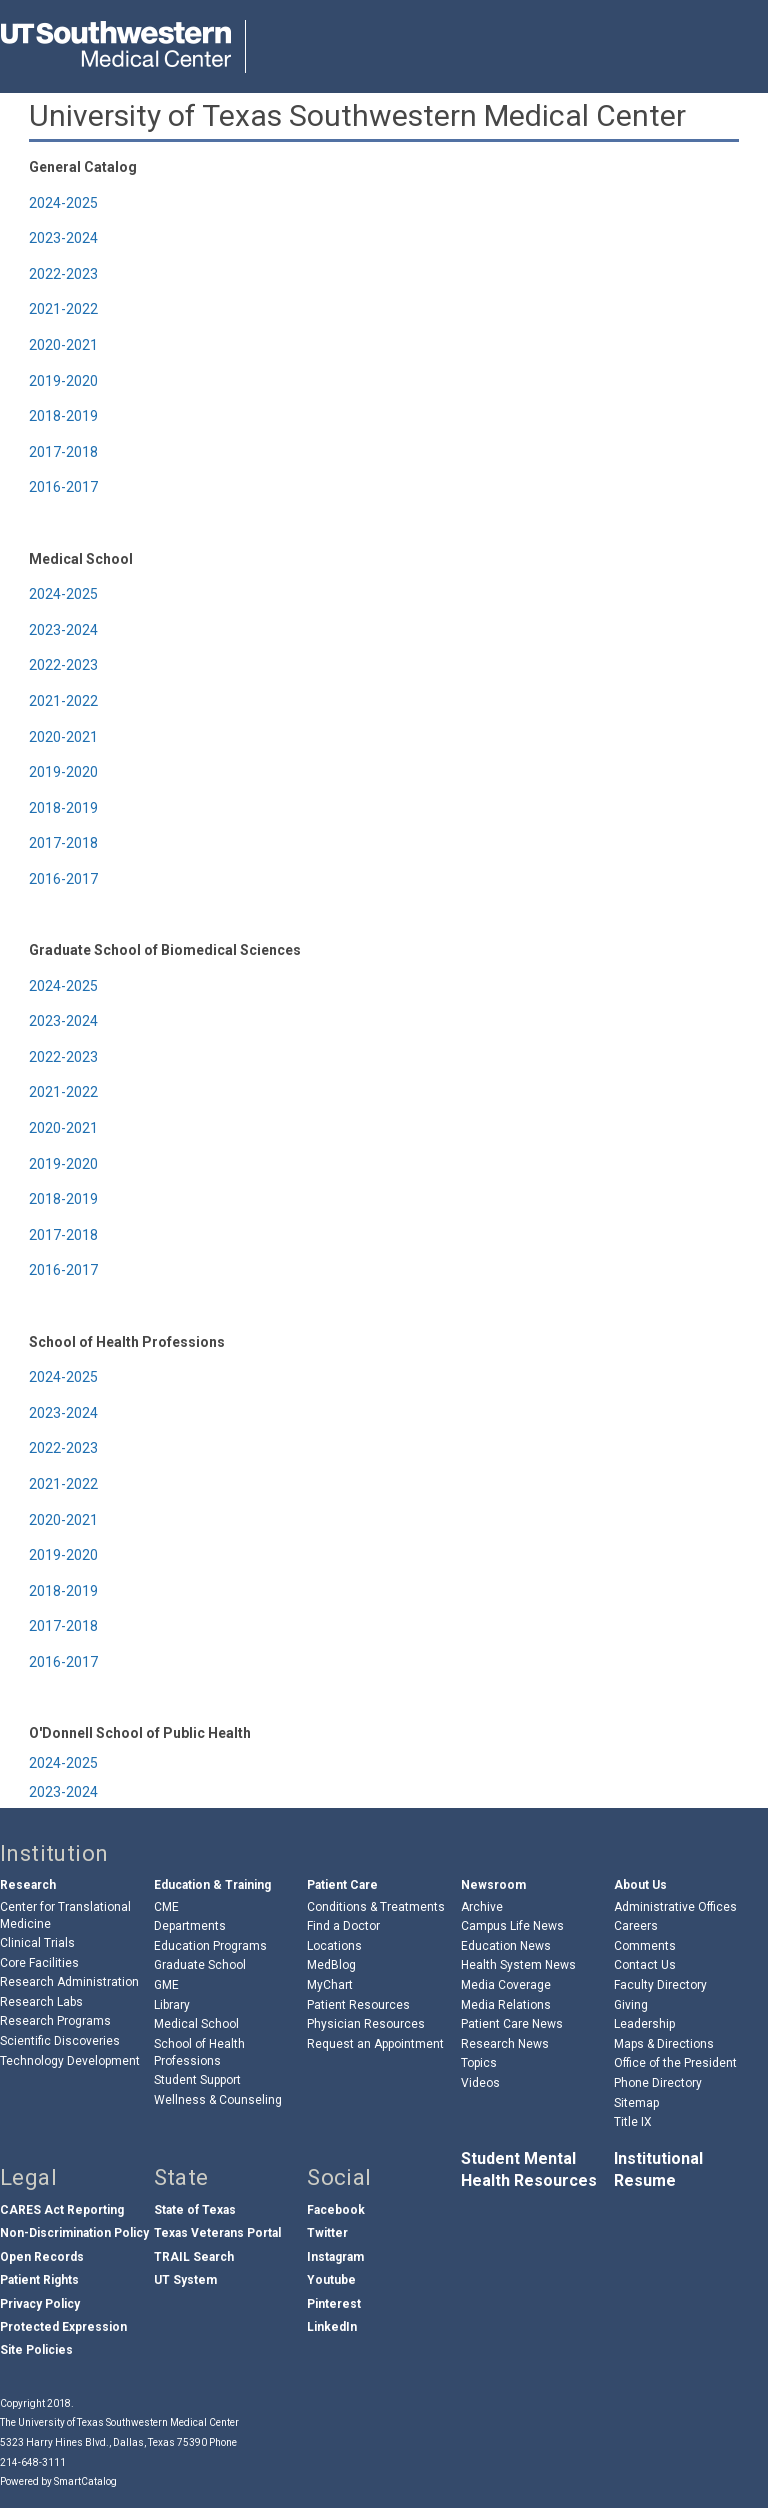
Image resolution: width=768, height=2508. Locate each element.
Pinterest (334, 2304)
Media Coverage (506, 1985)
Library (172, 2005)
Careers (636, 1926)
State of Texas (195, 2210)
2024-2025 (63, 203)
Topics (479, 2063)
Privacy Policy (40, 2304)
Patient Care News (512, 2024)
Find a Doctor (343, 1926)
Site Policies (36, 2350)
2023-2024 (63, 238)
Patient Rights (39, 2280)
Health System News (518, 1965)
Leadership (644, 2024)
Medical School (196, 2024)
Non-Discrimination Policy (74, 2233)
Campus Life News (512, 1926)
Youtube (331, 2280)
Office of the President (675, 2063)
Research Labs (41, 2002)
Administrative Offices (675, 1907)
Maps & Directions (664, 2044)
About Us (640, 1885)
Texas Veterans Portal (217, 2233)
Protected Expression (63, 2327)
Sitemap (636, 2103)
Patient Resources (358, 2005)
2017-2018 (63, 452)
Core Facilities (39, 1963)
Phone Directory (658, 2083)
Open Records (42, 2257)
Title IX (633, 2122)
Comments (645, 1946)
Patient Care (342, 1885)
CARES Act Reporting (62, 2210)
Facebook (336, 2210)
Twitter (327, 2233)
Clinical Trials (37, 1943)
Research (28, 1885)
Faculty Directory (660, 1985)
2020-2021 (63, 345)
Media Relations (506, 2005)
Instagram (335, 2257)
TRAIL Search (194, 2257)
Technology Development (70, 2061)
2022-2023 (63, 274)
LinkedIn (332, 2327)
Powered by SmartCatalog (58, 2481)
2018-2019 (63, 416)
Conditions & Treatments (376, 1907)
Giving (631, 2005)
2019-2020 (63, 381)
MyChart (330, 1985)
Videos (480, 2083)
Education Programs (210, 1946)
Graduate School (200, 1965)
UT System (185, 2280)
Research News (505, 2044)
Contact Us (645, 1965)
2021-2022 (63, 309)
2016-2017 (63, 487)
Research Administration (69, 1982)
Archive (482, 1907)
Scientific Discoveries (60, 2041)
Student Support (197, 2080)
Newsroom (493, 1885)
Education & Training (212, 1885)
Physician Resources (366, 2024)
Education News (506, 1946)
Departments (190, 1926)
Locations (334, 1946)
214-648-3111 (33, 2462)
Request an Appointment (375, 2044)
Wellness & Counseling (218, 2100)
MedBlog (331, 1965)
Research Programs (55, 2021)
